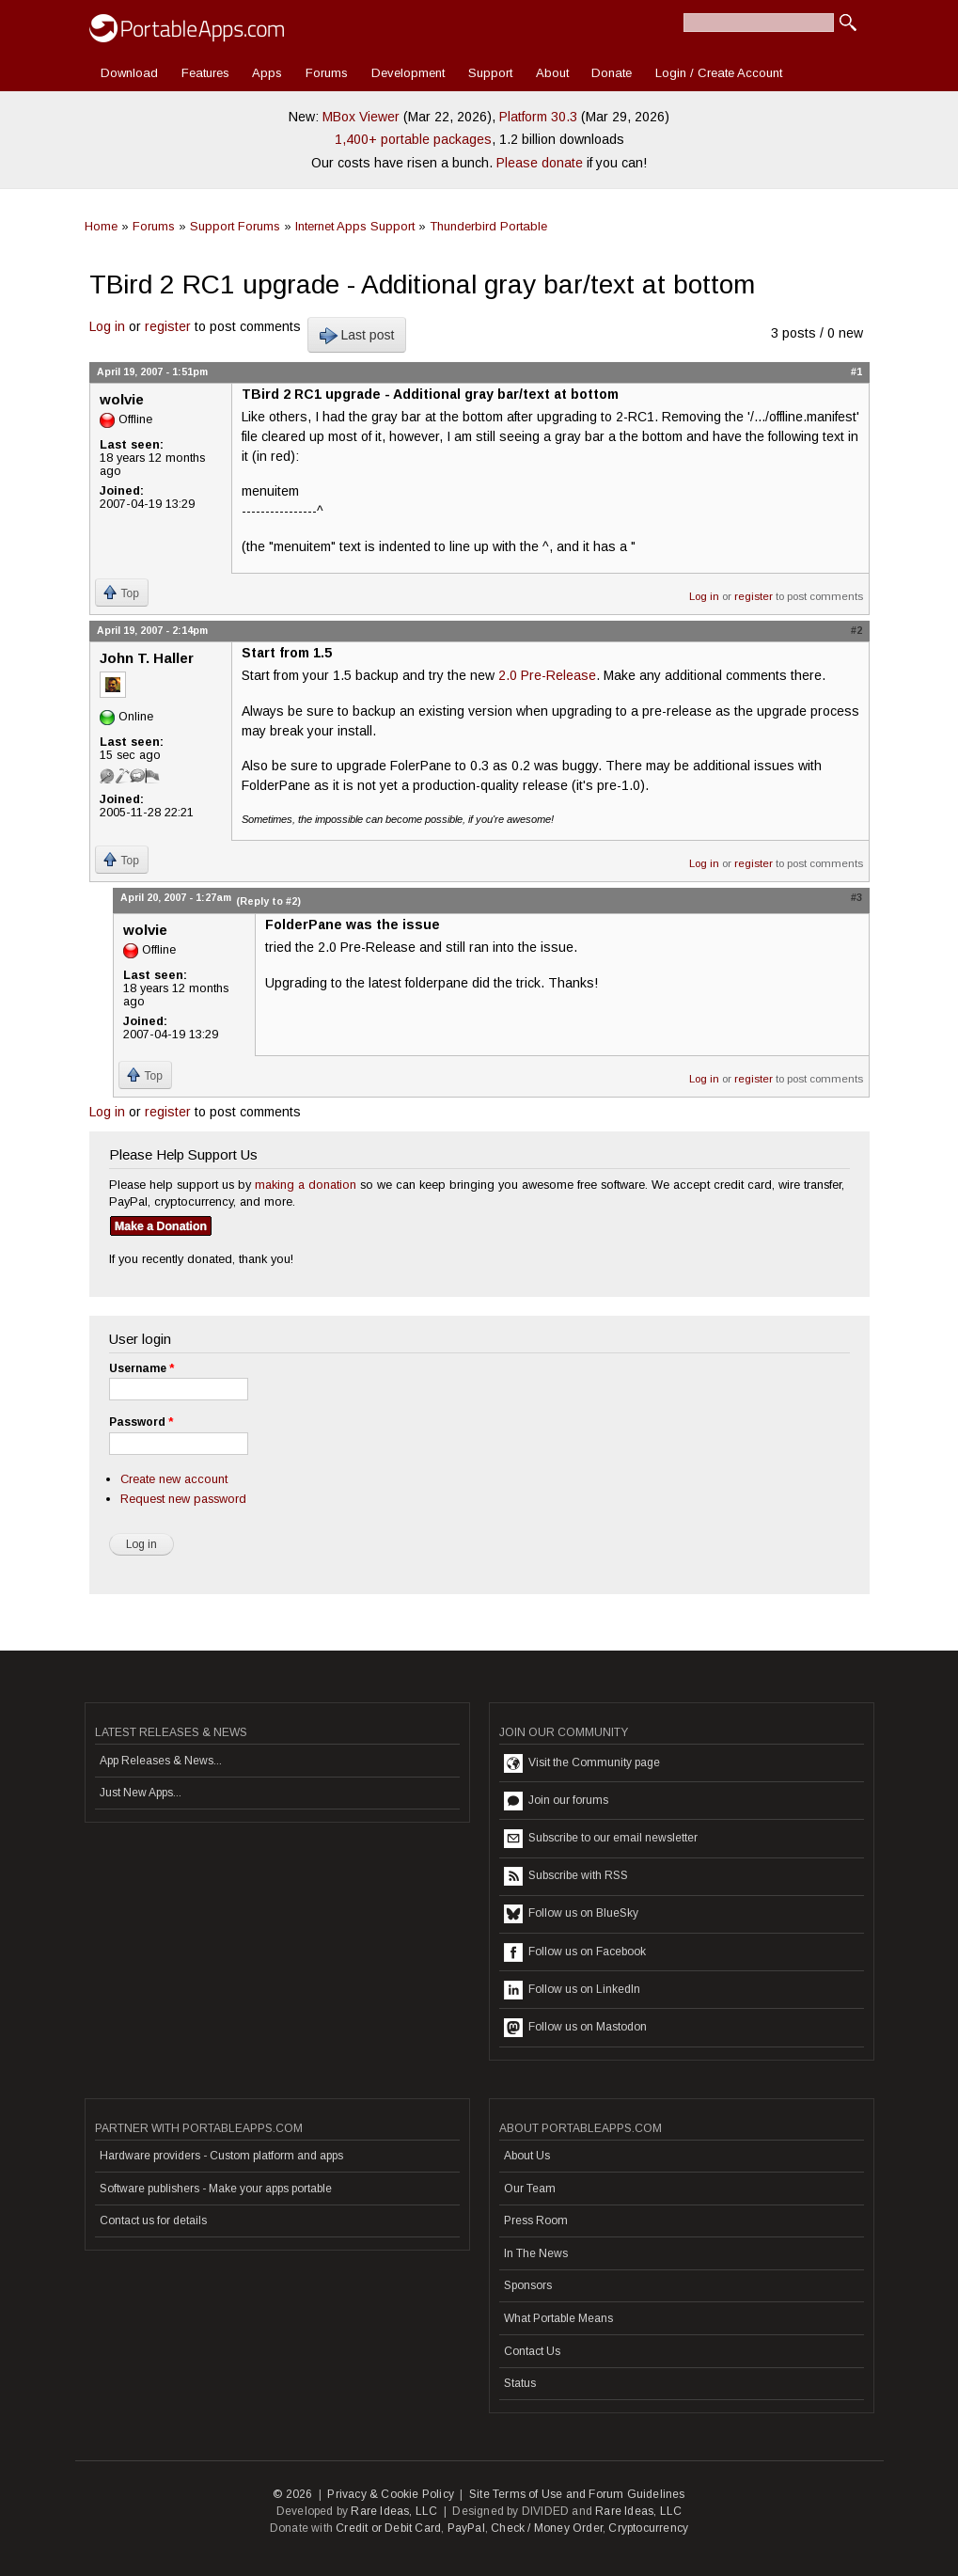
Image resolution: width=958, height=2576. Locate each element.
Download (129, 73)
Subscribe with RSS (566, 1876)
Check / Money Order (547, 2528)
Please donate (539, 162)
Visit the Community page (582, 1763)
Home (101, 226)
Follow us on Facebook (575, 1952)
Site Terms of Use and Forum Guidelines (577, 2494)
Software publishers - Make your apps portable (216, 2188)
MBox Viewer (361, 116)
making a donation (305, 1184)
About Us (527, 2155)
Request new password (183, 1499)
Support (490, 73)
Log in (107, 326)
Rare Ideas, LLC (394, 2511)
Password (141, 1422)
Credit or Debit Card (388, 2528)
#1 (856, 371)
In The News (536, 2253)
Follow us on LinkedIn (572, 1990)
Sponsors (528, 2285)
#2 (856, 630)
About (552, 73)
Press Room (536, 2220)
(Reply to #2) (268, 901)
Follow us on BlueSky (571, 1913)
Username (141, 1368)
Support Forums (235, 226)
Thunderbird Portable (488, 226)
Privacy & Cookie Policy (390, 2494)
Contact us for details (153, 2220)
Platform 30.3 (538, 116)
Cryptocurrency (648, 2528)
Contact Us (532, 2351)
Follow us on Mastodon (575, 2027)
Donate (611, 73)
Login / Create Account (718, 73)
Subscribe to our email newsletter (601, 1838)
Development (408, 73)
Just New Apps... (140, 1792)
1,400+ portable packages (413, 139)
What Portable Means (558, 2318)
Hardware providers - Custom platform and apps (221, 2155)
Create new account (174, 1479)
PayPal (466, 2528)
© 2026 (292, 2494)
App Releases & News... (161, 1760)
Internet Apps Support (355, 226)
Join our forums (556, 1801)
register (168, 326)
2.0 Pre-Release (547, 675)
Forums (327, 73)
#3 (856, 897)
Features (205, 73)
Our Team (530, 2188)
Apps (267, 73)
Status (520, 2383)
